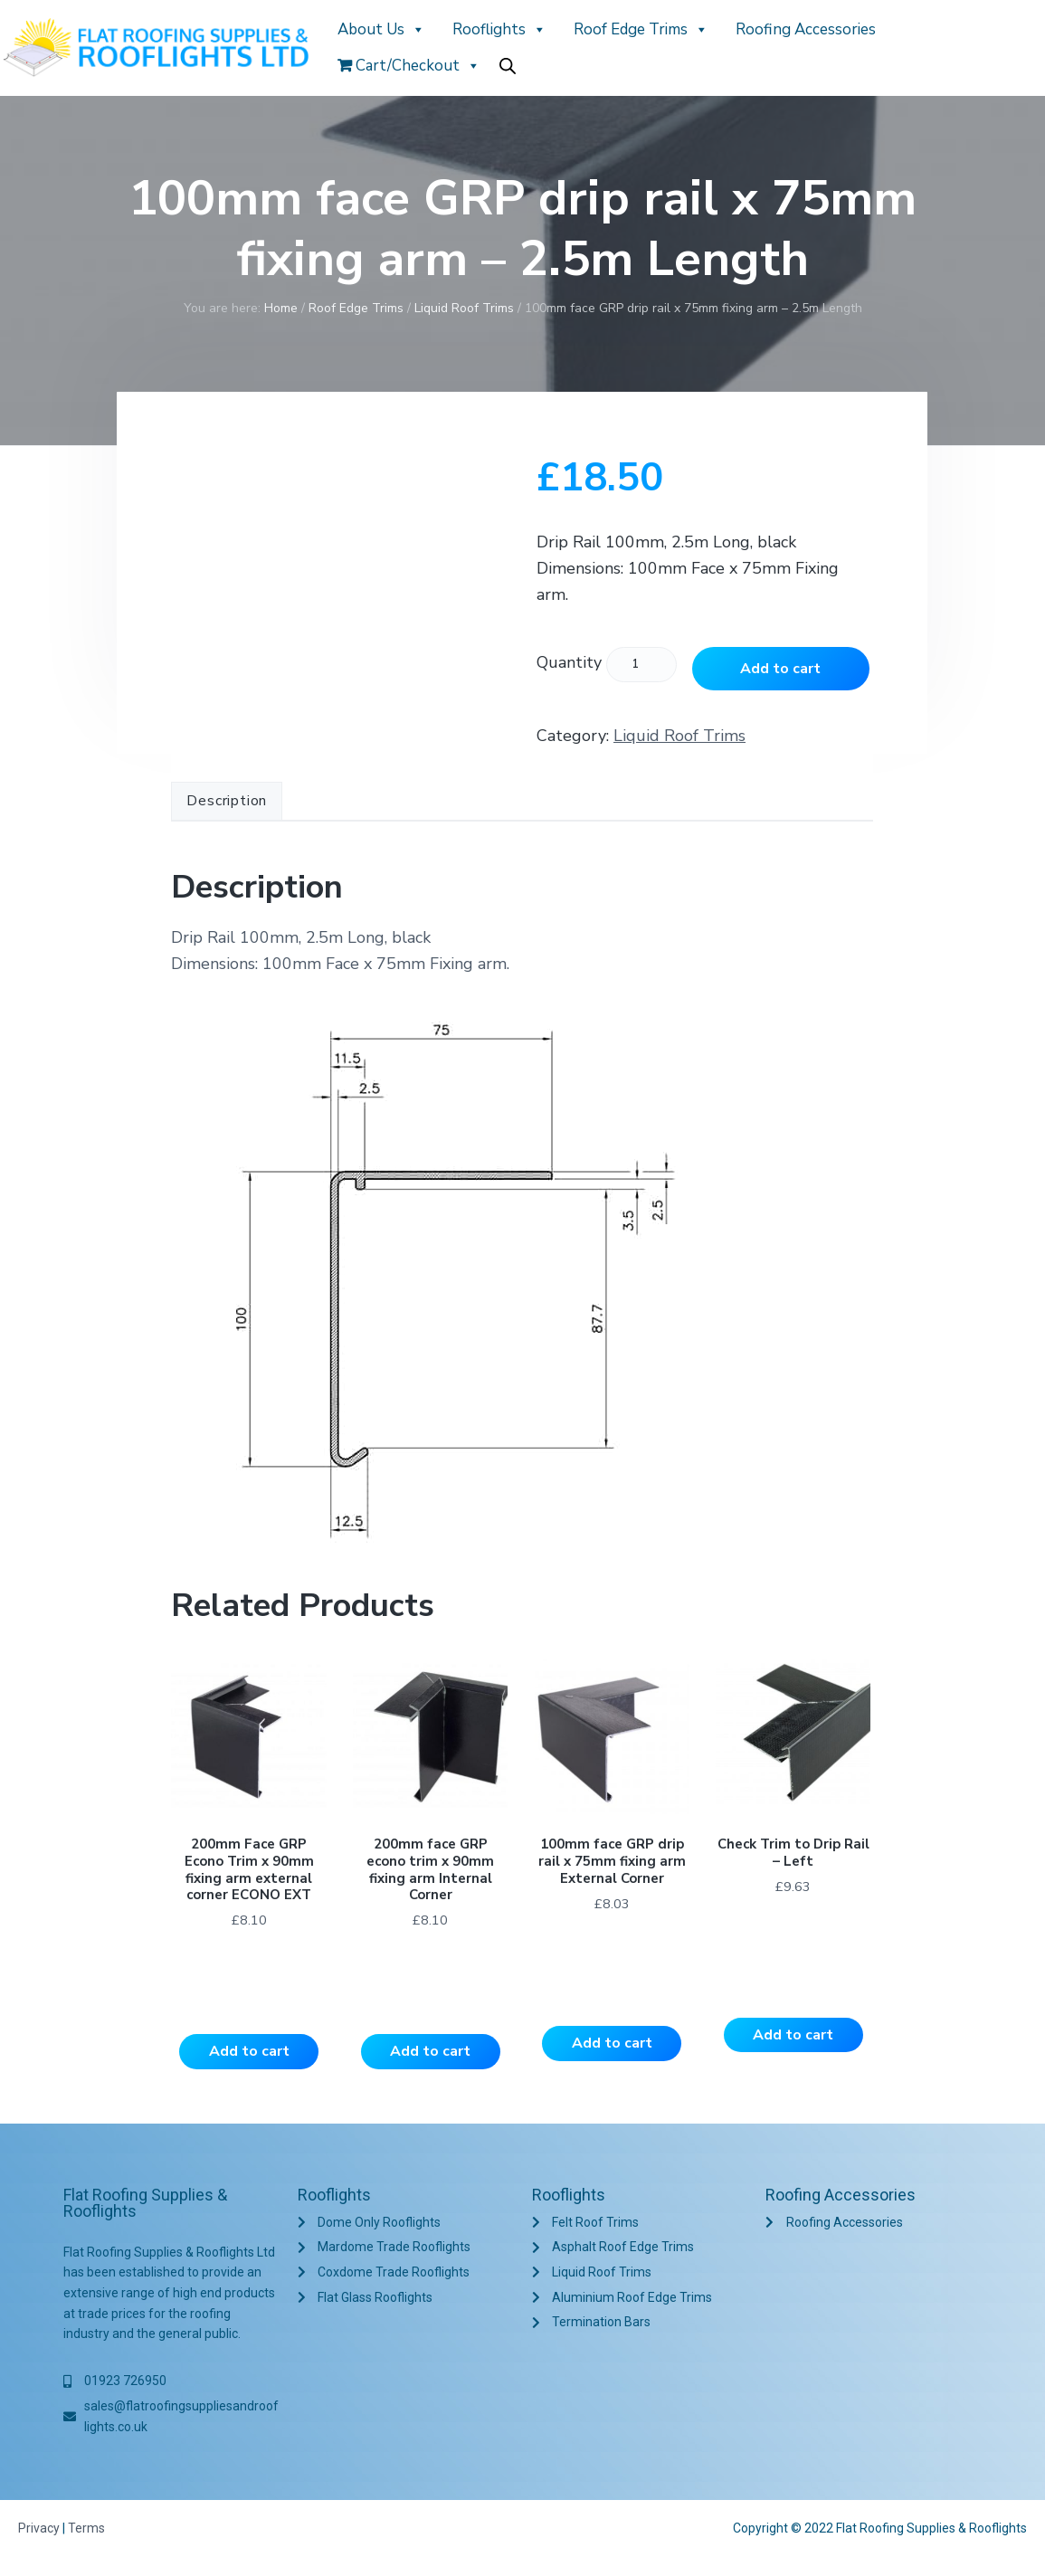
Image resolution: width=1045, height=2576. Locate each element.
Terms (86, 2530)
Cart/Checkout (408, 65)
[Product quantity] (641, 664)
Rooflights (499, 29)
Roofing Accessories (806, 29)
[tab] (226, 802)
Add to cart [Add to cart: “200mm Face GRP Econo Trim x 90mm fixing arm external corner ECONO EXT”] (249, 2053)
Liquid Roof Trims (464, 308)
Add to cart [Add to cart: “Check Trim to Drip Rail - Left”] (793, 2037)
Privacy (39, 2530)
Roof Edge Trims (641, 29)
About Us (381, 29)
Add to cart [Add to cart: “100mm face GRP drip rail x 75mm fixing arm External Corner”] (612, 2045)
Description (226, 801)
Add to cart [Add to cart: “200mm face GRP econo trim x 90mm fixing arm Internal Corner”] (430, 2053)
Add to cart (780, 669)
